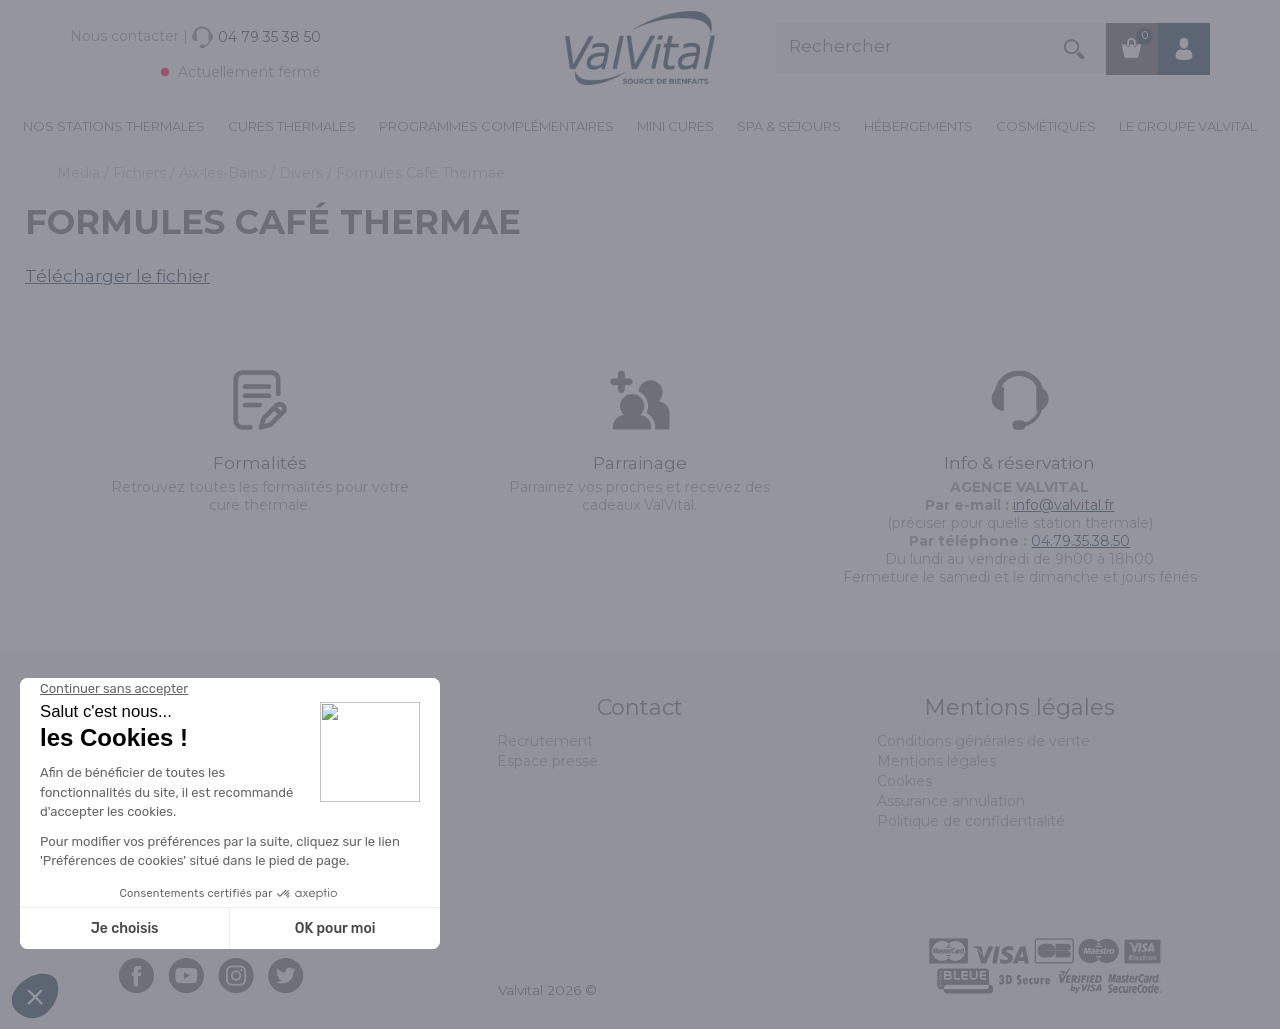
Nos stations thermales (114, 126)
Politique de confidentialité (971, 821)
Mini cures (675, 126)
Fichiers (141, 173)
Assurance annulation (951, 801)
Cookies (904, 781)
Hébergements (918, 126)
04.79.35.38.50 (1080, 541)
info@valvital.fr (1063, 505)
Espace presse (547, 761)
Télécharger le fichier (117, 276)
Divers (303, 173)
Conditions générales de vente (983, 741)
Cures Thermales (292, 126)
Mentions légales (936, 761)
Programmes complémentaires (496, 126)
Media (80, 173)
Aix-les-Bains (224, 173)
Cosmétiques (1046, 126)
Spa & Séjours (789, 126)
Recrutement (545, 741)
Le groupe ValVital (1188, 126)
